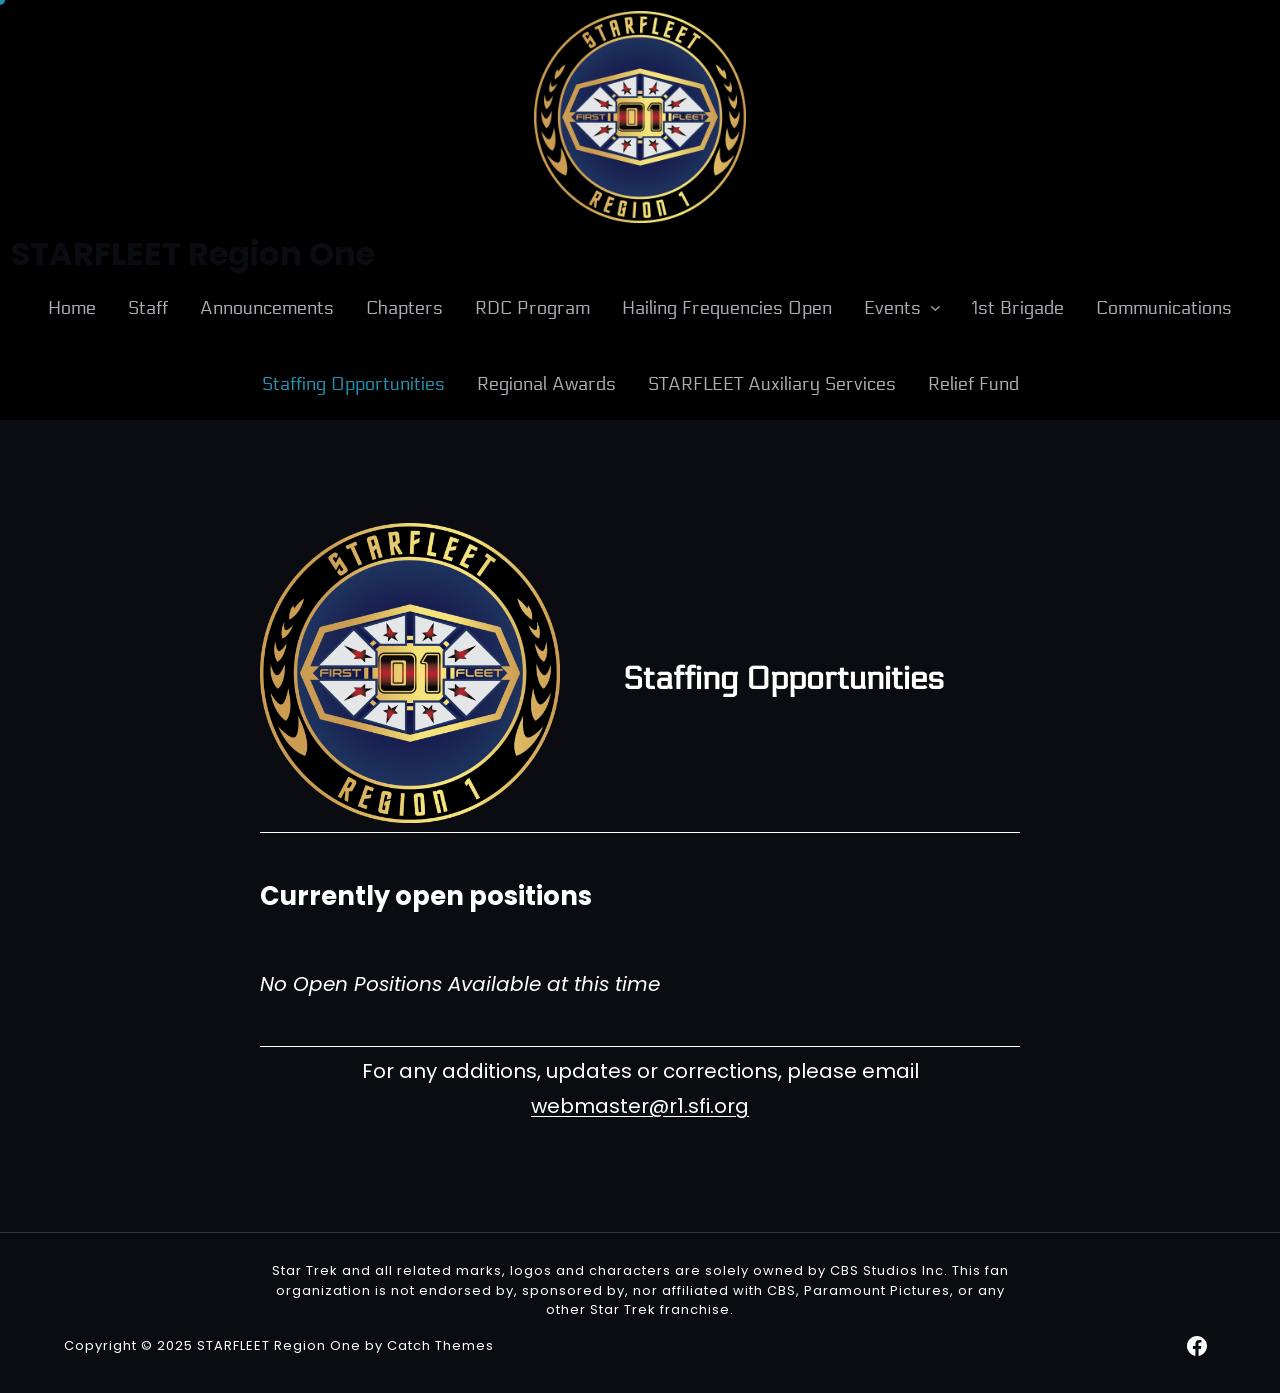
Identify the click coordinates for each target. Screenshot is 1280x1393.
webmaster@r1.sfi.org (640, 1106)
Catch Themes (440, 1345)
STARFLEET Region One (279, 1345)
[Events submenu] (935, 307)
